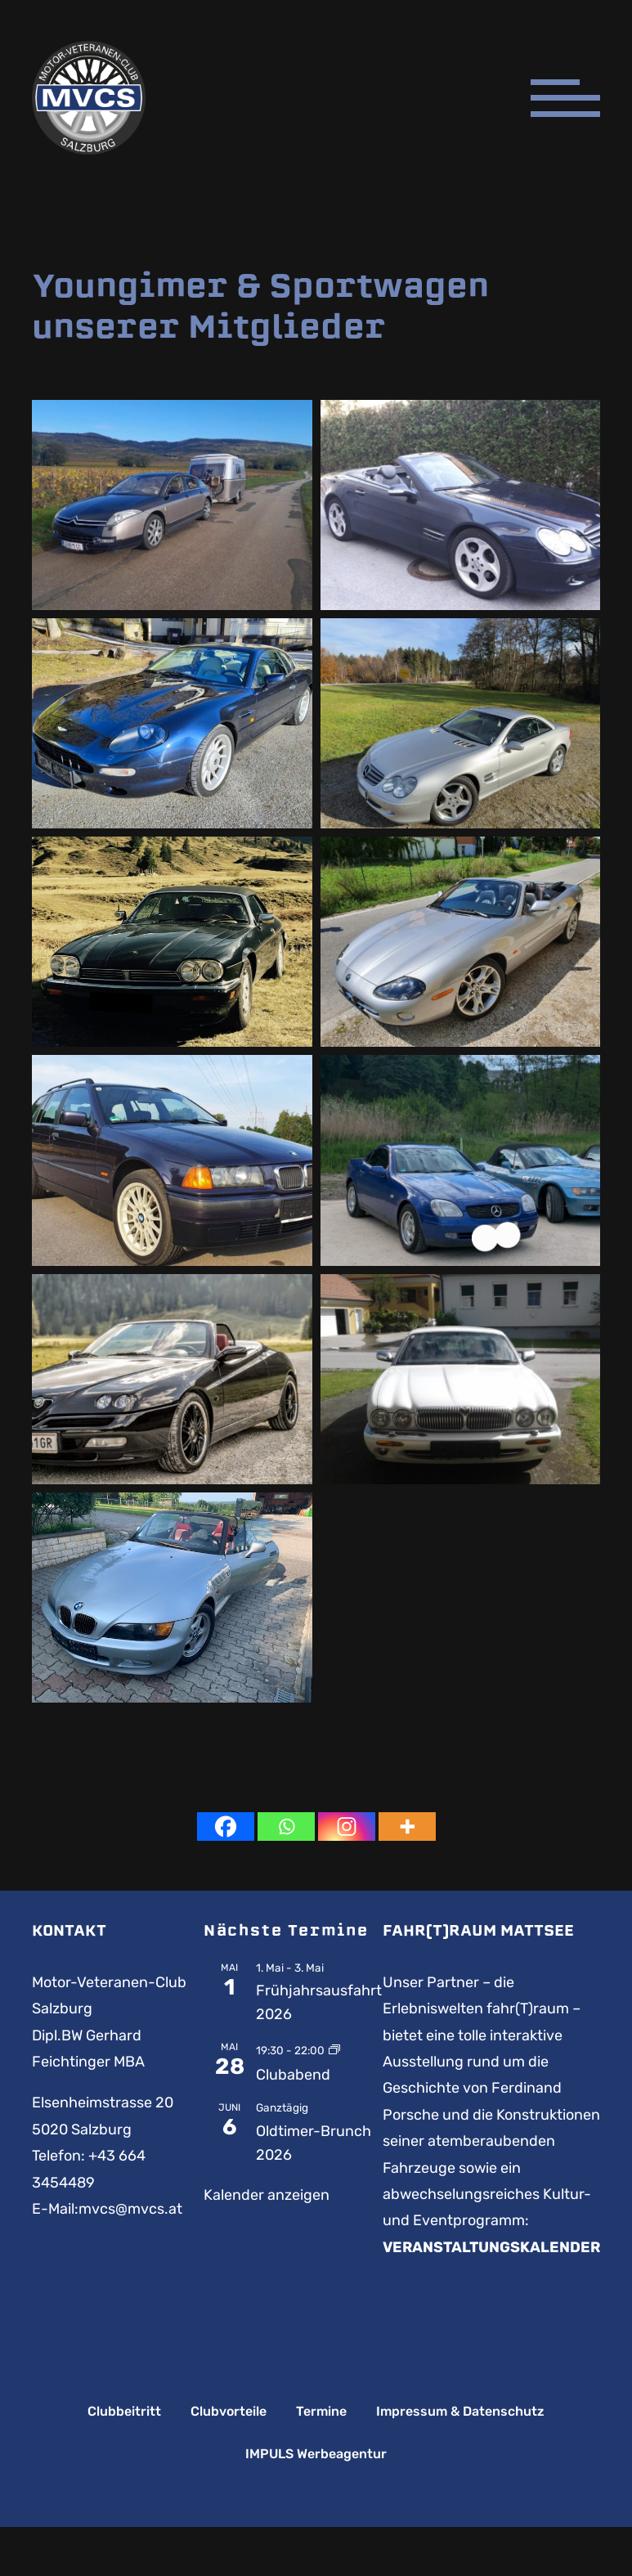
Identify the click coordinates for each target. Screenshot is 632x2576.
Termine (321, 2411)
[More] (407, 1826)
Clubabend (293, 2075)
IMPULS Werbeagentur (316, 2454)
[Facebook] (225, 1826)
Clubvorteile (228, 2411)
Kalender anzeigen (266, 2195)
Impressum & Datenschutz (460, 2411)
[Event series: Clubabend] (334, 2049)
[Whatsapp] (286, 1826)
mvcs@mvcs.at (130, 2209)
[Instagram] (346, 1826)
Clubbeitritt (124, 2411)
